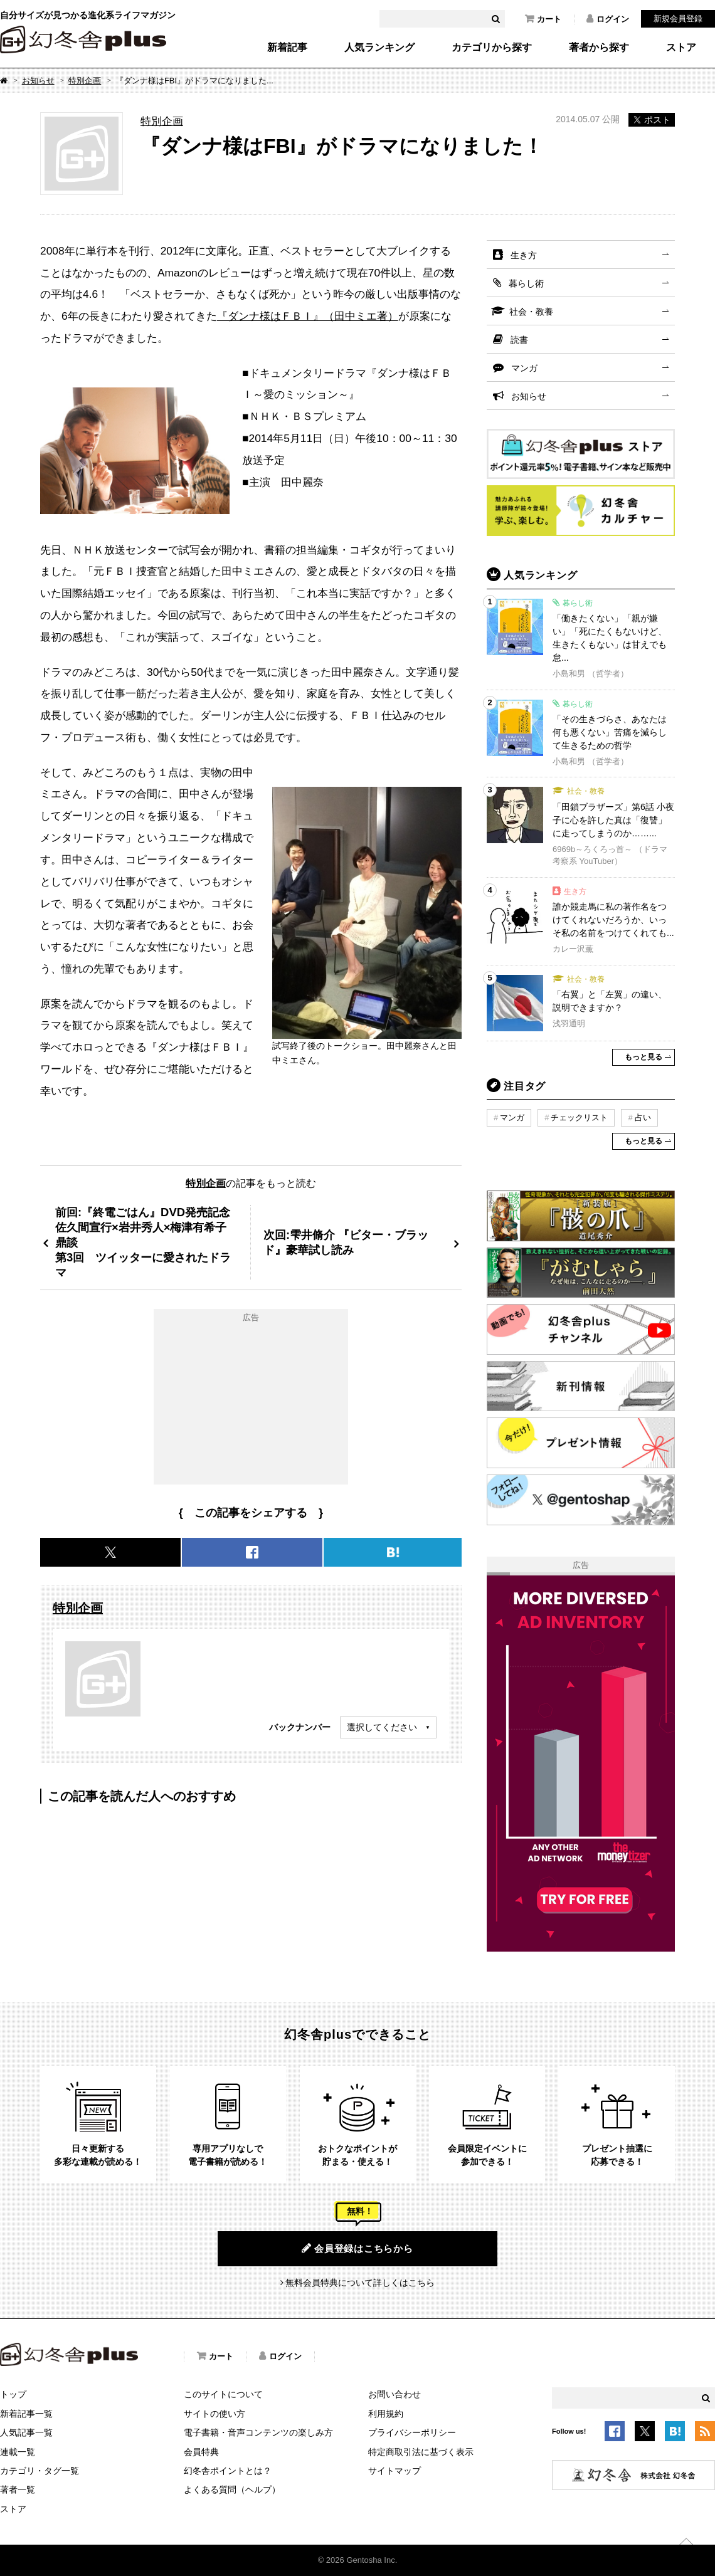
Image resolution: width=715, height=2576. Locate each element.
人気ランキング (379, 48)
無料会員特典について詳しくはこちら (360, 2283)
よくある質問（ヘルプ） (232, 2489)
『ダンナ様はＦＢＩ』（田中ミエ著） (307, 316)
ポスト (651, 120)
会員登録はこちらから (357, 2248)
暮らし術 (526, 283)
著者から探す (599, 48)
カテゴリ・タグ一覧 (39, 2471)
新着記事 (287, 48)
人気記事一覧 (26, 2432)
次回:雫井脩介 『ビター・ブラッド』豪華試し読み (345, 1242)
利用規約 (385, 2414)
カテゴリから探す (492, 48)
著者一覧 (17, 2489)
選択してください (382, 1727)
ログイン (607, 19)
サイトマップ (394, 2471)
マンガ (524, 368)
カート (543, 19)
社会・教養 (531, 312)
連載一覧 (17, 2452)
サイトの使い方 (214, 2414)
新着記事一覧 (26, 2414)
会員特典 (201, 2452)
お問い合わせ (394, 2394)
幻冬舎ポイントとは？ (228, 2471)
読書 (519, 340)
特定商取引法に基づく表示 (421, 2452)
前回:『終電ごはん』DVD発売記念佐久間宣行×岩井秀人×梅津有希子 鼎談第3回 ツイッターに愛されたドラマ (146, 1242)
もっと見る (643, 1057)
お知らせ (38, 80)
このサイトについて (223, 2394)
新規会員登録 (678, 18)
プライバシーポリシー (412, 2432)
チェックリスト (579, 1117)
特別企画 (84, 80)
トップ (13, 2394)
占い (643, 1117)
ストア (681, 48)
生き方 (524, 255)
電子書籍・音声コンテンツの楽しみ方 (258, 2432)
